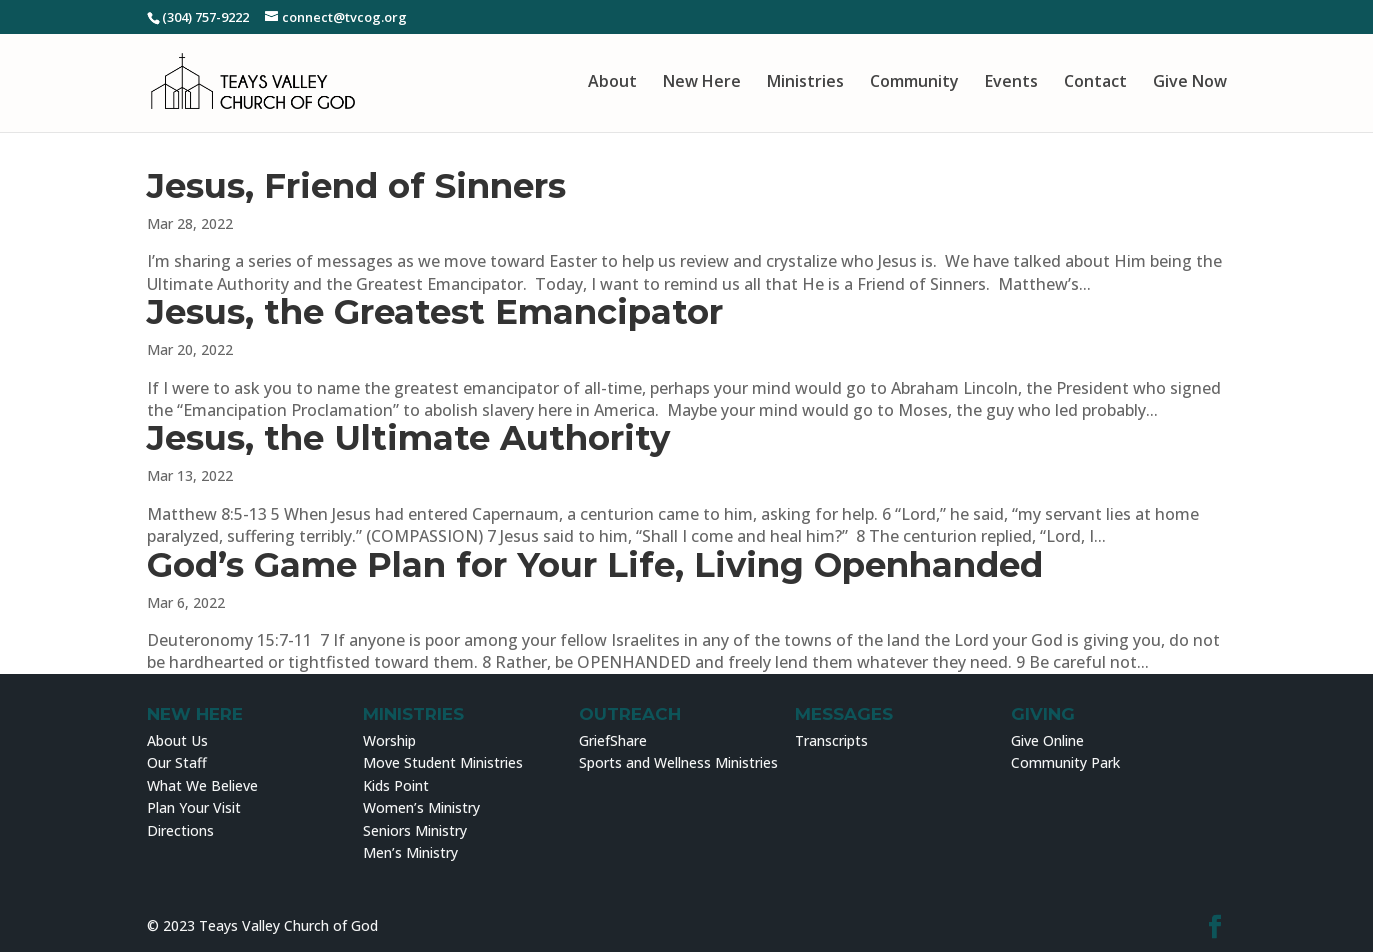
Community (914, 82)
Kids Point (396, 785)
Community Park (1065, 762)
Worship (389, 740)
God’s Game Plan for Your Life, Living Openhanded (595, 565)
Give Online (1047, 740)
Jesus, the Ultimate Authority (408, 438)
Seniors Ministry (415, 830)
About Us (177, 740)
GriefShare (613, 740)
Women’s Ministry (421, 807)
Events (1011, 82)
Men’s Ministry (410, 852)
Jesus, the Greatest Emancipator (435, 312)
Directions (180, 830)
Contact (1095, 82)
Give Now (1190, 82)
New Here (702, 82)
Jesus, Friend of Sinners (356, 186)
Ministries (805, 82)
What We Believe (202, 785)
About (612, 82)
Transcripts (831, 740)
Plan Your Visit (194, 807)
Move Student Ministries (443, 762)
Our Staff (177, 762)
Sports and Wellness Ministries (678, 762)
